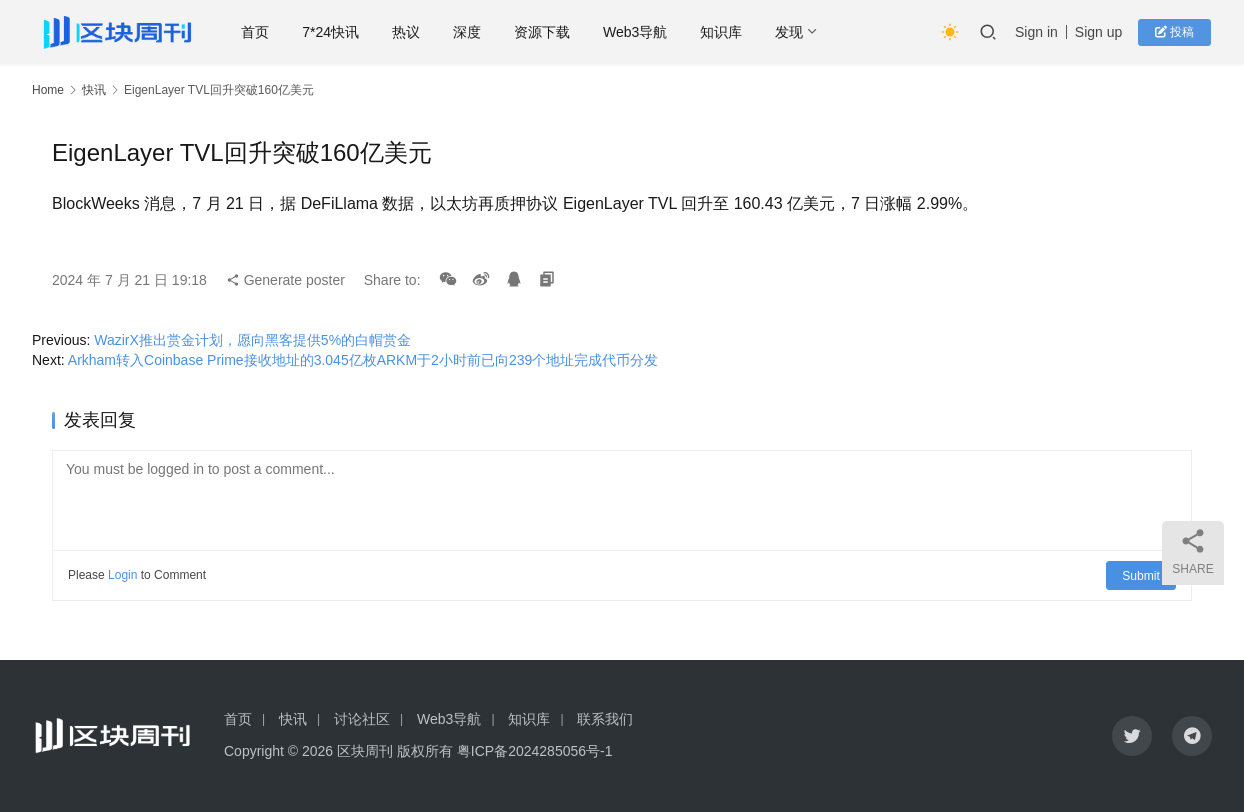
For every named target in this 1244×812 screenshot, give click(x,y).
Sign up (1100, 32)
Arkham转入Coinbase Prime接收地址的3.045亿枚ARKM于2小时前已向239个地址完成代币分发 (363, 360)
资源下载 (558, 32)
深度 (483, 32)
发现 (805, 32)
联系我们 (605, 719)
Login (122, 575)
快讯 (94, 90)
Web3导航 (651, 32)
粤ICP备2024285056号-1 (535, 751)
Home (48, 90)
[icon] (1132, 736)
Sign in (1038, 32)
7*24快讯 (346, 32)
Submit (1141, 575)
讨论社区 (362, 719)
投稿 (1176, 32)
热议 (422, 32)
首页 (271, 32)
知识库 (737, 32)
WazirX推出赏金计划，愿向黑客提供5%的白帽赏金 (252, 340)
